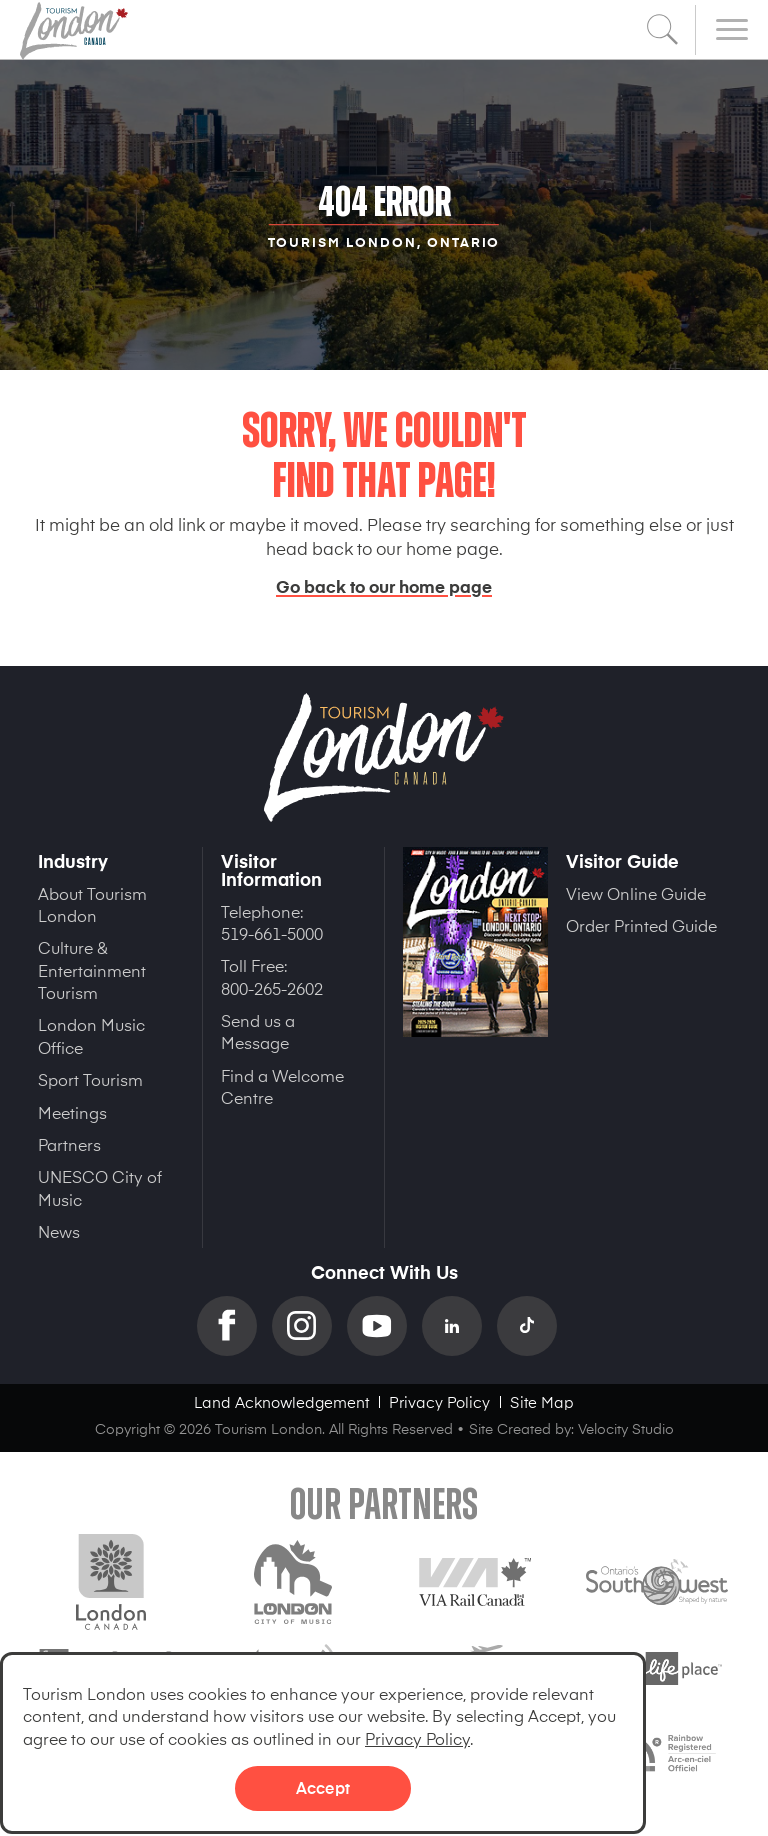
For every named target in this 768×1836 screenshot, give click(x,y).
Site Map (542, 1401)
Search (663, 30)
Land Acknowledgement (281, 1401)
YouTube (384, 1326)
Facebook (234, 1326)
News (59, 1231)
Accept (323, 1787)
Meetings (72, 1112)
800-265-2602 (272, 988)
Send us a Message (258, 1031)
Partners (69, 1144)
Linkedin (459, 1326)
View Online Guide (636, 893)
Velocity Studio (626, 1428)
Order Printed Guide (641, 925)
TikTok (534, 1326)
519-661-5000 (272, 933)
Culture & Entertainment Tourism (92, 969)
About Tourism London (92, 904)
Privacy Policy (417, 1738)
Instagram (309, 1326)
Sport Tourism (90, 1079)
